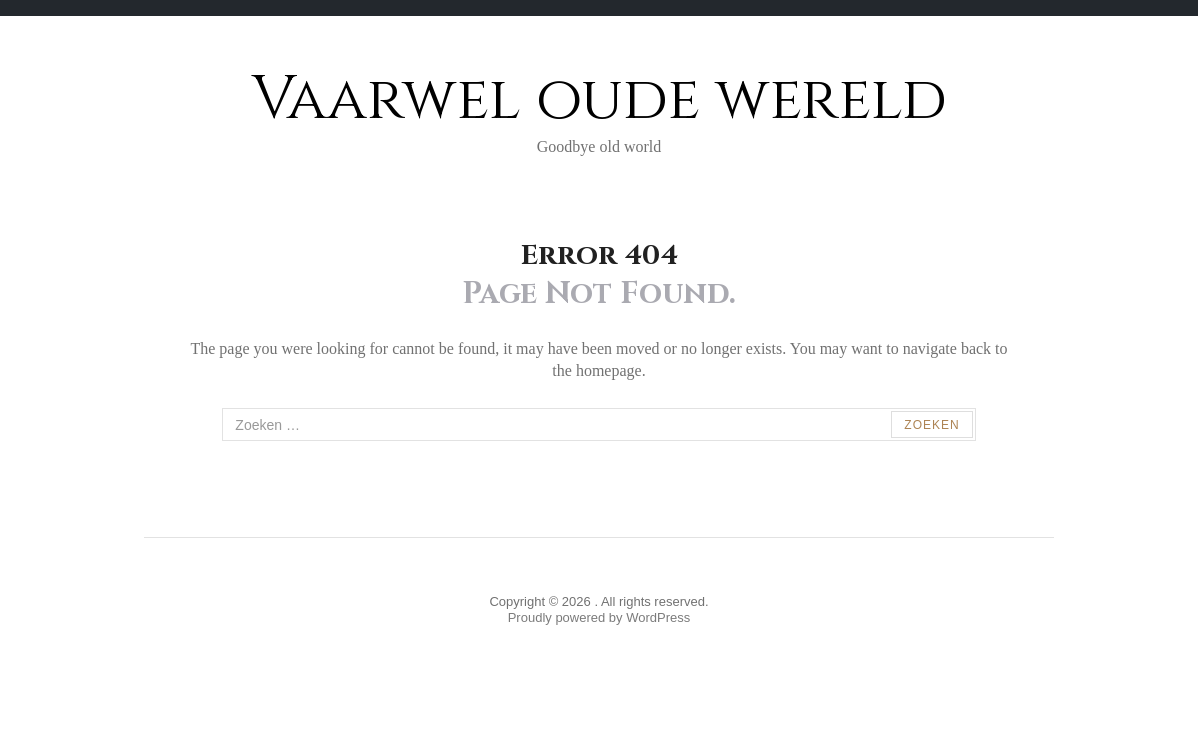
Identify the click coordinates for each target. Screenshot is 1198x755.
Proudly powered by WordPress (599, 617)
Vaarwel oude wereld (599, 99)
